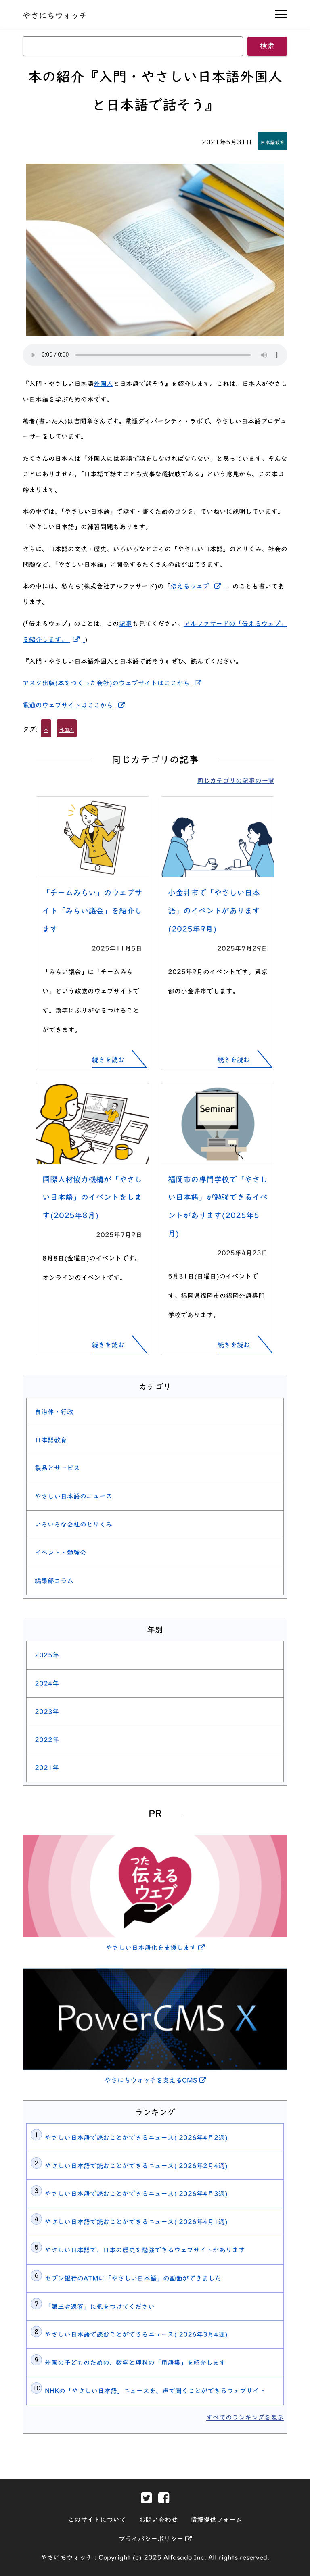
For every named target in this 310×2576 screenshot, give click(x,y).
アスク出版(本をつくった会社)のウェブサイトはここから (114, 683)
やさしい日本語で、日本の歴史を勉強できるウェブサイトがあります (145, 2250)
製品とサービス (57, 1468)
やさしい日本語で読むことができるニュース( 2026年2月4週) (136, 2166)
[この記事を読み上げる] (155, 355)
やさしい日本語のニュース (73, 1496)
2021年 (47, 1767)
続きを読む (108, 1059)
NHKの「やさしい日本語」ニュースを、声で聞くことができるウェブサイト (155, 2391)
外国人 (103, 383)
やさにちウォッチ (55, 15)
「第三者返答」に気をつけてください (100, 2306)
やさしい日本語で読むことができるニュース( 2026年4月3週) (136, 2193)
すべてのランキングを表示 (245, 2417)
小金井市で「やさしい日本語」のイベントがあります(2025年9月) (214, 911)
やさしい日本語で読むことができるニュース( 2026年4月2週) (136, 2137)
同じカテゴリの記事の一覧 (235, 780)
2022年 (47, 1740)
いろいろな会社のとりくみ (73, 1524)
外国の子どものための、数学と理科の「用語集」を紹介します (135, 2362)
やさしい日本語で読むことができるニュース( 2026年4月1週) (136, 2222)
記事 (125, 623)
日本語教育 (272, 142)
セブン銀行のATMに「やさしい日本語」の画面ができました (133, 2278)
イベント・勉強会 (60, 1552)
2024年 (47, 1683)
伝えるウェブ (198, 586)
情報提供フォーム (216, 2519)
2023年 (47, 1711)
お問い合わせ (158, 2519)
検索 (267, 45)
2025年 (47, 1655)
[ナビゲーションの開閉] (281, 14)
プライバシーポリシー (155, 2539)
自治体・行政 (54, 1412)
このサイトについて (97, 2519)
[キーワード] (133, 46)
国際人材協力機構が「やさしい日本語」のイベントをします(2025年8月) (92, 1197)
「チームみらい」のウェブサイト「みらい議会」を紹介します (92, 911)
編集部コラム (54, 1581)
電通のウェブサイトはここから (75, 705)
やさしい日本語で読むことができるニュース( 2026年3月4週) (136, 2334)
